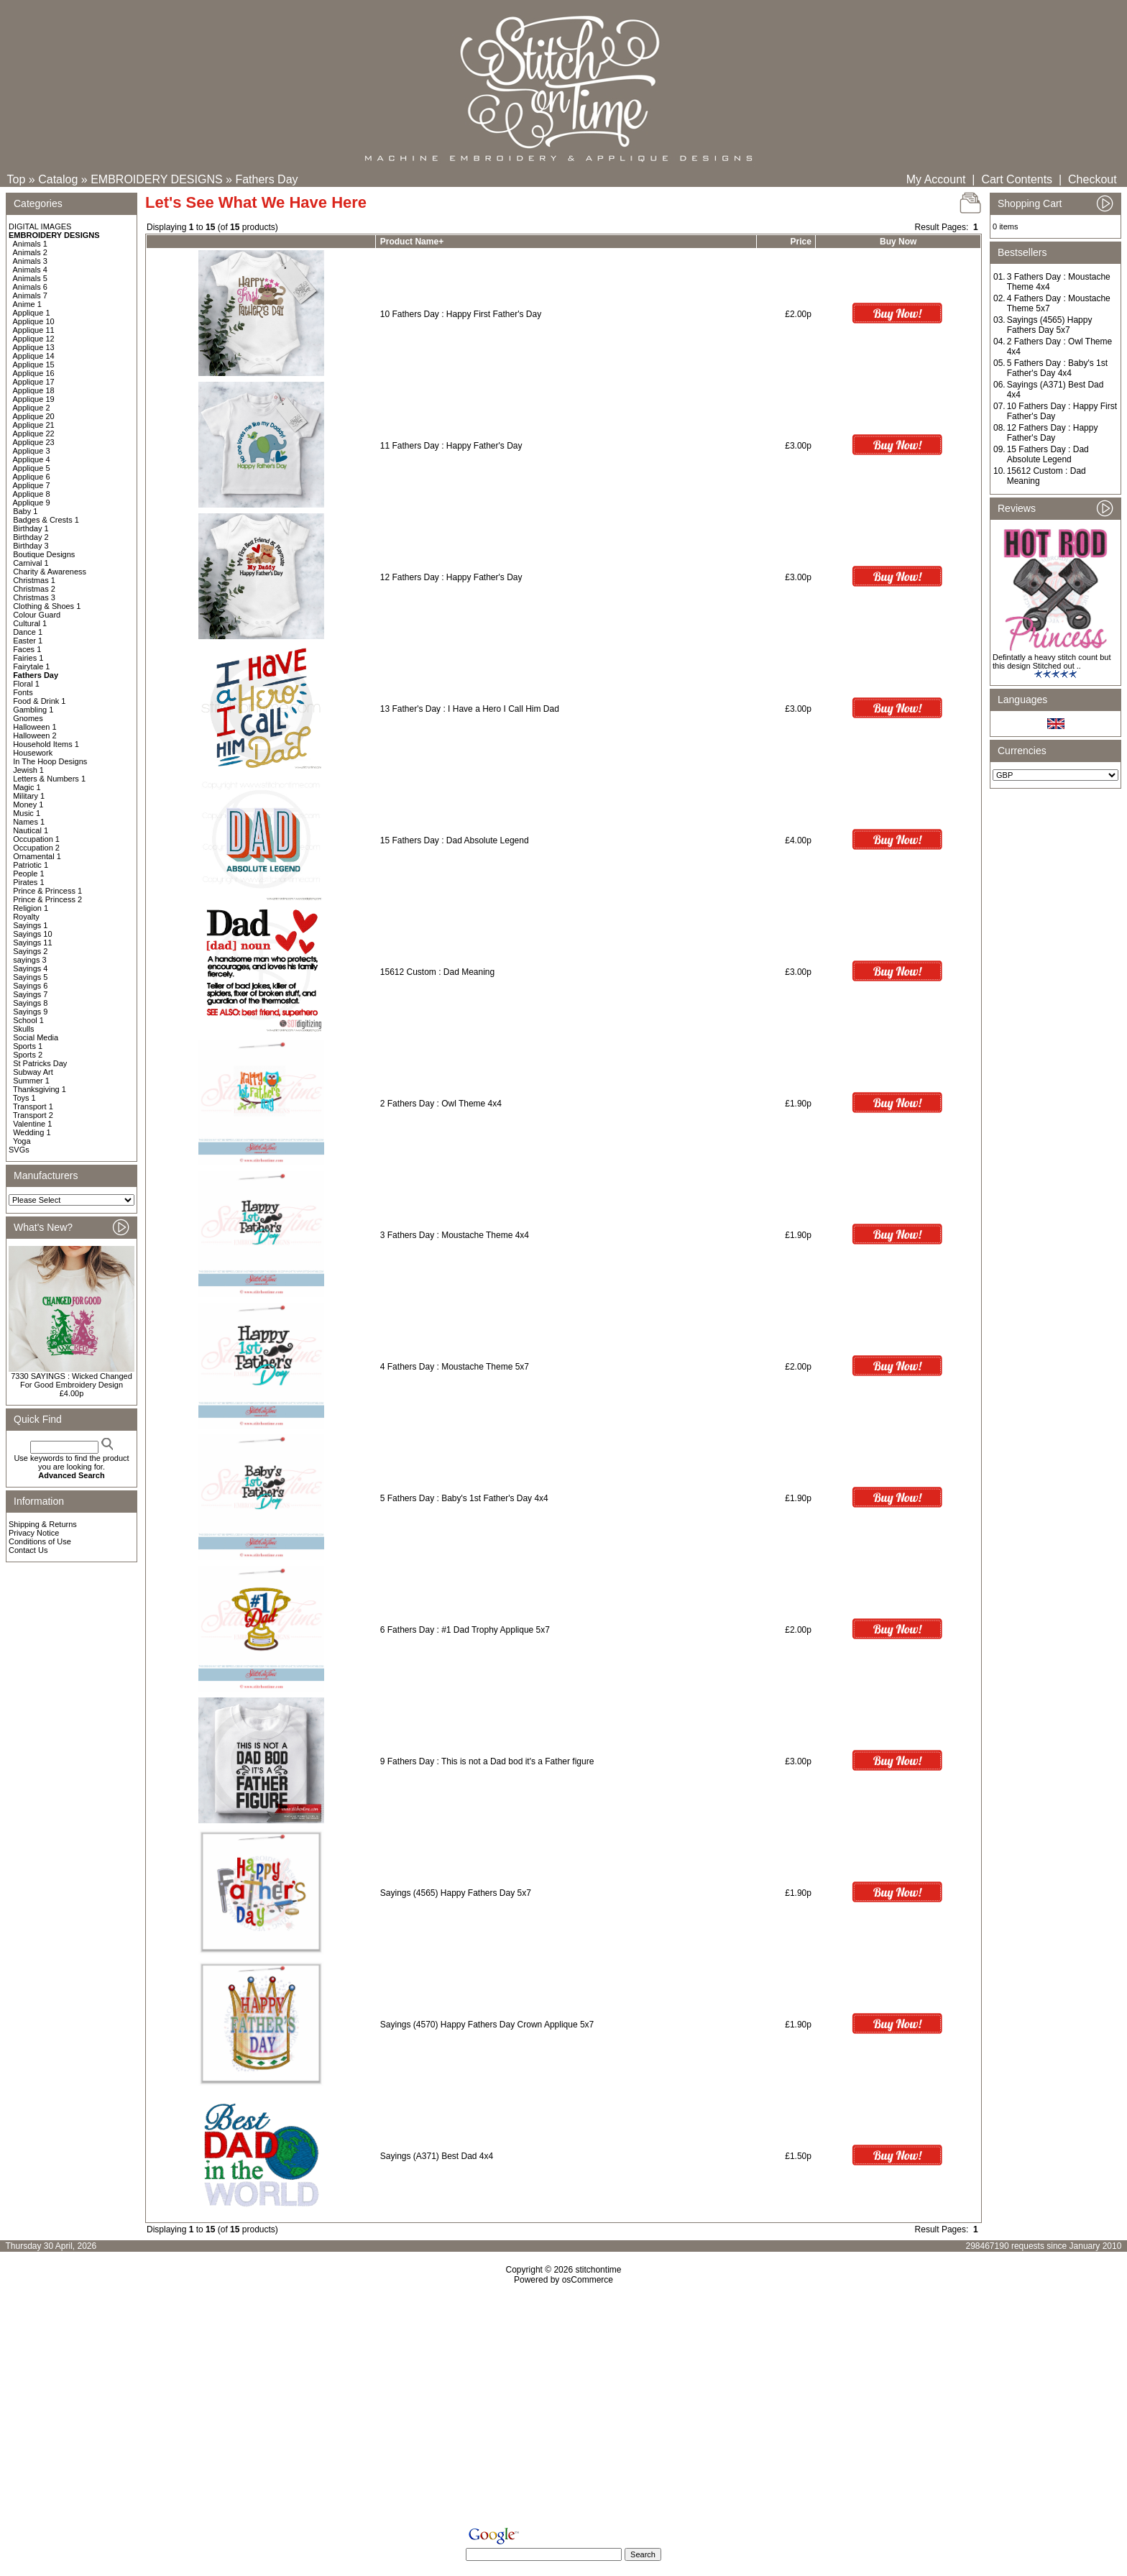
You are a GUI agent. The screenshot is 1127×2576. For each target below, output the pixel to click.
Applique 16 (34, 373)
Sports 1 (27, 1046)
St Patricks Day (40, 1063)
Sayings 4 (30, 968)
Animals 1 (30, 243)
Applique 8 (31, 494)
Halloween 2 (35, 735)
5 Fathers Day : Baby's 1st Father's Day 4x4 (464, 1498)
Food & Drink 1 (39, 701)
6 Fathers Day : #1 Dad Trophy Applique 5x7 (465, 1630)
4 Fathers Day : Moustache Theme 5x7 (454, 1367)
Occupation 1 (36, 839)
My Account (936, 179)
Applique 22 (34, 433)
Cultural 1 (30, 623)
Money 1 (28, 804)
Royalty (26, 916)
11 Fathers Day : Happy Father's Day (451, 446)
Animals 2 (30, 252)
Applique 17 (34, 381)
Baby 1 (25, 511)
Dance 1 (27, 632)
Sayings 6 (30, 985)
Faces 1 (27, 649)
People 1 (28, 873)
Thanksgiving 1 (39, 1089)
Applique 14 (34, 356)
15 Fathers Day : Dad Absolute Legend (454, 840)
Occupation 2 (36, 847)
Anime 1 (27, 304)
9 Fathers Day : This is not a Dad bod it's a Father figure (487, 1761)
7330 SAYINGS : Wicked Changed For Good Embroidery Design (71, 1380)
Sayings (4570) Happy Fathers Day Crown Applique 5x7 (487, 2025)
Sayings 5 (30, 977)
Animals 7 (30, 295)
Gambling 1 (33, 709)
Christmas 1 (34, 580)
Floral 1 (26, 683)
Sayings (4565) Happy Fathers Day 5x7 (455, 1893)
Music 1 (26, 813)
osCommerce (587, 2280)
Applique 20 (34, 416)
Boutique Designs (44, 554)
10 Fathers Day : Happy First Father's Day (460, 314)
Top (16, 179)
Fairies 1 (28, 658)
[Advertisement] (563, 2408)
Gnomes (28, 718)
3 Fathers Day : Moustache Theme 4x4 (454, 1235)
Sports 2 (27, 1054)
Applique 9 (31, 502)
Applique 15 (34, 364)
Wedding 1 (31, 1132)
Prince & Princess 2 (47, 899)
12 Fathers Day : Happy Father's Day (451, 577)
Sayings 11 (32, 942)
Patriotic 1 (30, 865)
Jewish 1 (28, 770)
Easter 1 (27, 640)
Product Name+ (411, 242)
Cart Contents (1016, 179)
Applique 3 (31, 450)
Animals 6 (30, 287)
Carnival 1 (31, 563)
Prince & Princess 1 (47, 890)
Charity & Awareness (49, 571)
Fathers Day (266, 179)
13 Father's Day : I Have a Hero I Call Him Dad (469, 709)
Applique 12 (34, 338)
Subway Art (33, 1072)
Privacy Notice (34, 1532)
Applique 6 (31, 476)
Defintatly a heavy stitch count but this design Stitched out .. (1051, 661)
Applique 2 (31, 407)
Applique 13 (34, 347)
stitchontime (598, 2270)
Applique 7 (31, 485)
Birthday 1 (31, 528)
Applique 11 (34, 330)
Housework (32, 752)
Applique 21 (34, 425)
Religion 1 (30, 908)
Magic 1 (27, 787)
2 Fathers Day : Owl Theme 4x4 (441, 1104)
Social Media (35, 1037)
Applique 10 (34, 321)
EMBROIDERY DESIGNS (156, 179)
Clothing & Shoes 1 (46, 606)
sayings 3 (29, 959)
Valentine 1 (32, 1123)
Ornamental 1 (37, 856)
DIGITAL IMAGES (40, 226)
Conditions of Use (40, 1541)
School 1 (28, 1020)
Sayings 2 (30, 951)
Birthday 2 (31, 537)
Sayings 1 (30, 925)
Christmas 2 (34, 589)
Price (801, 242)
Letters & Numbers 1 (49, 778)
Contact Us (28, 1550)
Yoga (22, 1141)
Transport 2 (33, 1115)
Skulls (23, 1029)
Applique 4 (31, 459)
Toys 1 (24, 1098)
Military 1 (29, 796)
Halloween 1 (35, 727)
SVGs (19, 1149)
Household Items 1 (46, 744)
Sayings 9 (30, 1011)
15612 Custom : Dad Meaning (437, 972)
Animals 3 (30, 261)
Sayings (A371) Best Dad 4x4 (436, 2156)
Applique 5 (31, 468)
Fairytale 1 (31, 666)
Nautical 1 (30, 830)
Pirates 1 (28, 882)
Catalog (58, 179)
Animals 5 (30, 278)
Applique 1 (31, 312)
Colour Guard (36, 614)
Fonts (23, 692)
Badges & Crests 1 (46, 519)
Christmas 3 (34, 597)
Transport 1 (33, 1106)
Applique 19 (34, 399)
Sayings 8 (30, 1003)
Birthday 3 (31, 545)
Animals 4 (30, 269)
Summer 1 (31, 1080)
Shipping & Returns (43, 1524)
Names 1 (29, 821)
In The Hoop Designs (50, 761)
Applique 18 (34, 390)
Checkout (1092, 179)
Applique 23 (34, 442)
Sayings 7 (30, 994)
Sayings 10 (32, 934)
